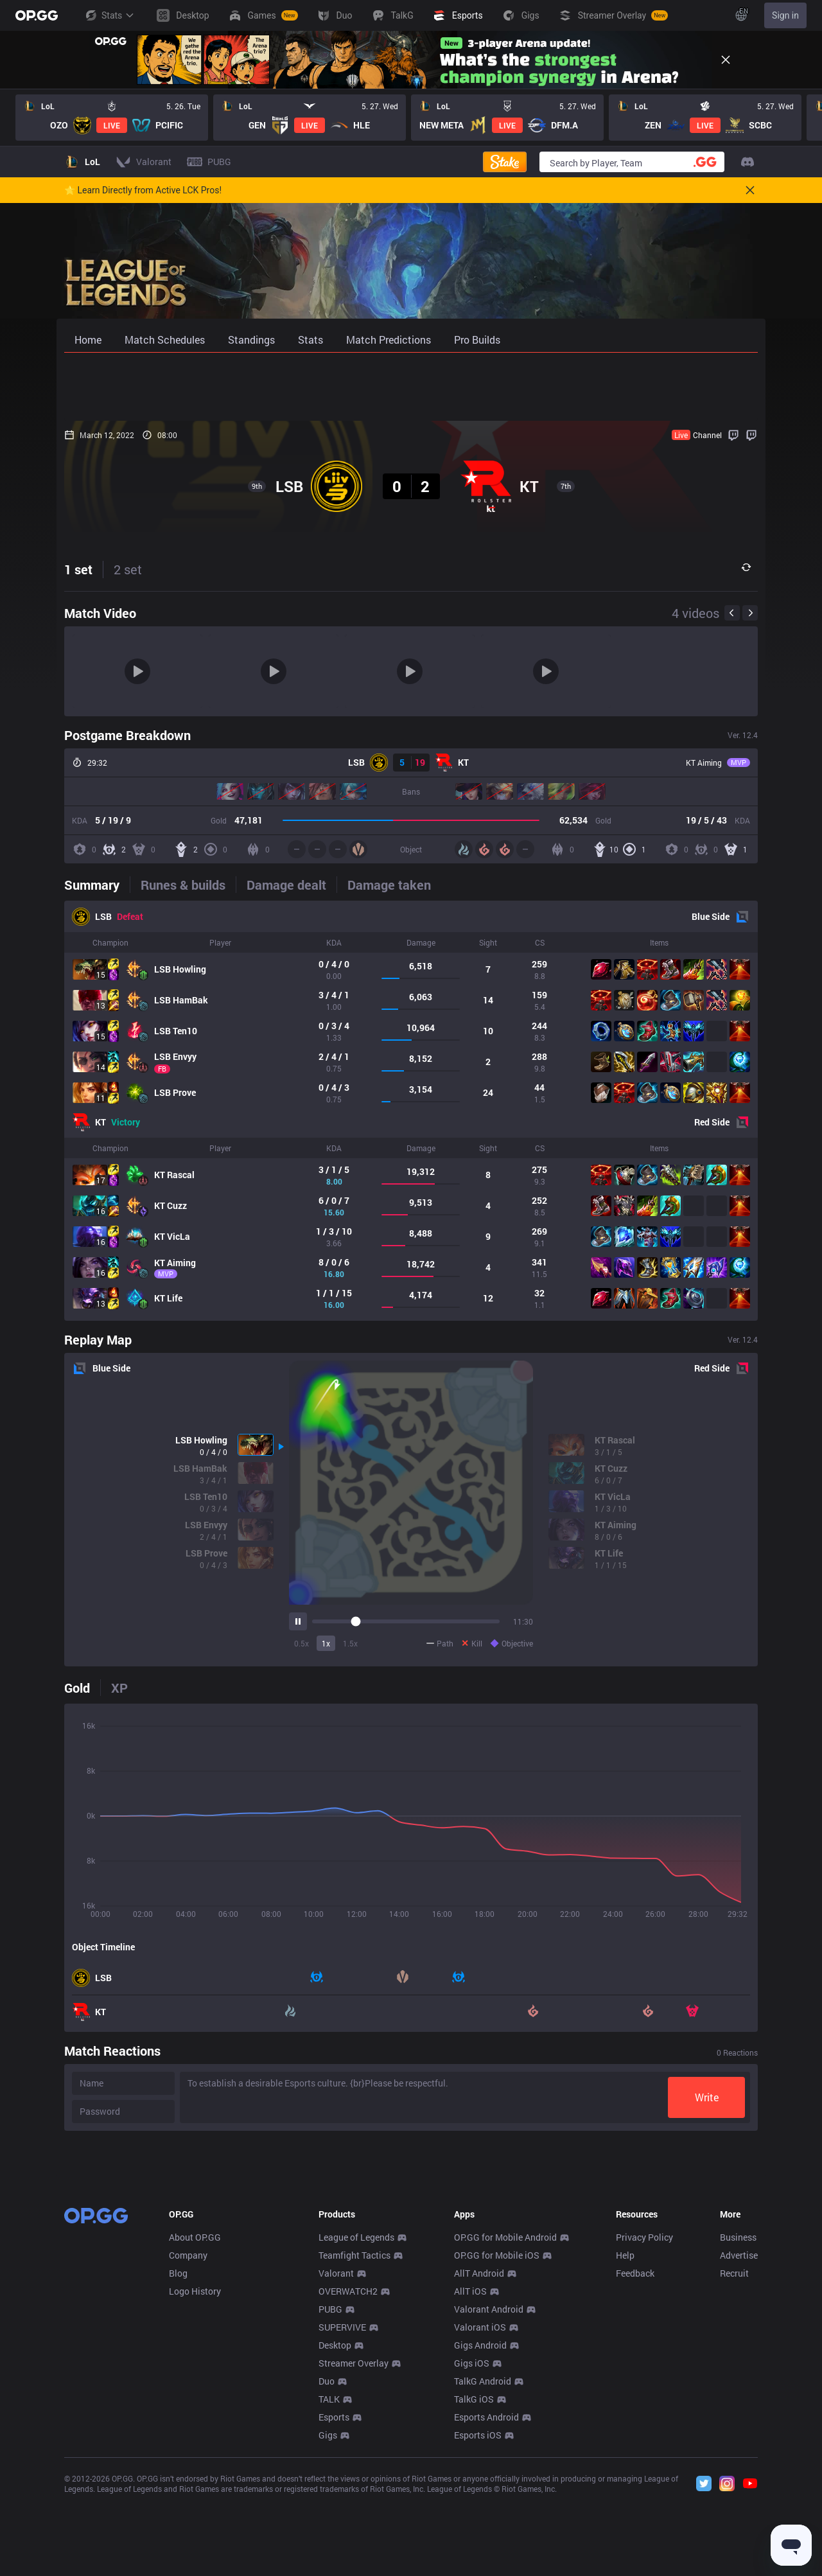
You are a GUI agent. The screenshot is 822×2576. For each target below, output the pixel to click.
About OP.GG (195, 2427)
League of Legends (356, 2427)
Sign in (785, 15)
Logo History (195, 2481)
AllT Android (479, 2463)
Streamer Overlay (354, 2553)
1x (326, 1643)
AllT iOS (470, 2481)
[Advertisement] (411, 387)
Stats (109, 15)
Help (625, 2445)
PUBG (330, 2499)
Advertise (739, 2445)
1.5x (350, 1643)
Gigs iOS (471, 2553)
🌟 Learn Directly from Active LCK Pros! (143, 190)
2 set (128, 569)
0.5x (301, 1643)
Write (707, 2097)
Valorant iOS (480, 2517)
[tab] (97, 884)
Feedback (635, 2463)
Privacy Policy (644, 2427)
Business (738, 2427)
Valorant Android (488, 2499)
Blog (178, 2463)
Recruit (734, 2463)
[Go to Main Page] (36, 15)
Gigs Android (480, 2535)
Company (188, 2445)
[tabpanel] (411, 1110)
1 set (78, 569)
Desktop (335, 2535)
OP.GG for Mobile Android (505, 2427)
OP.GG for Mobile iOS (496, 2445)
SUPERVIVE (342, 2517)
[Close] (725, 59)
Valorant (336, 2463)
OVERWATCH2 (348, 2481)
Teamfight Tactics (354, 2445)
